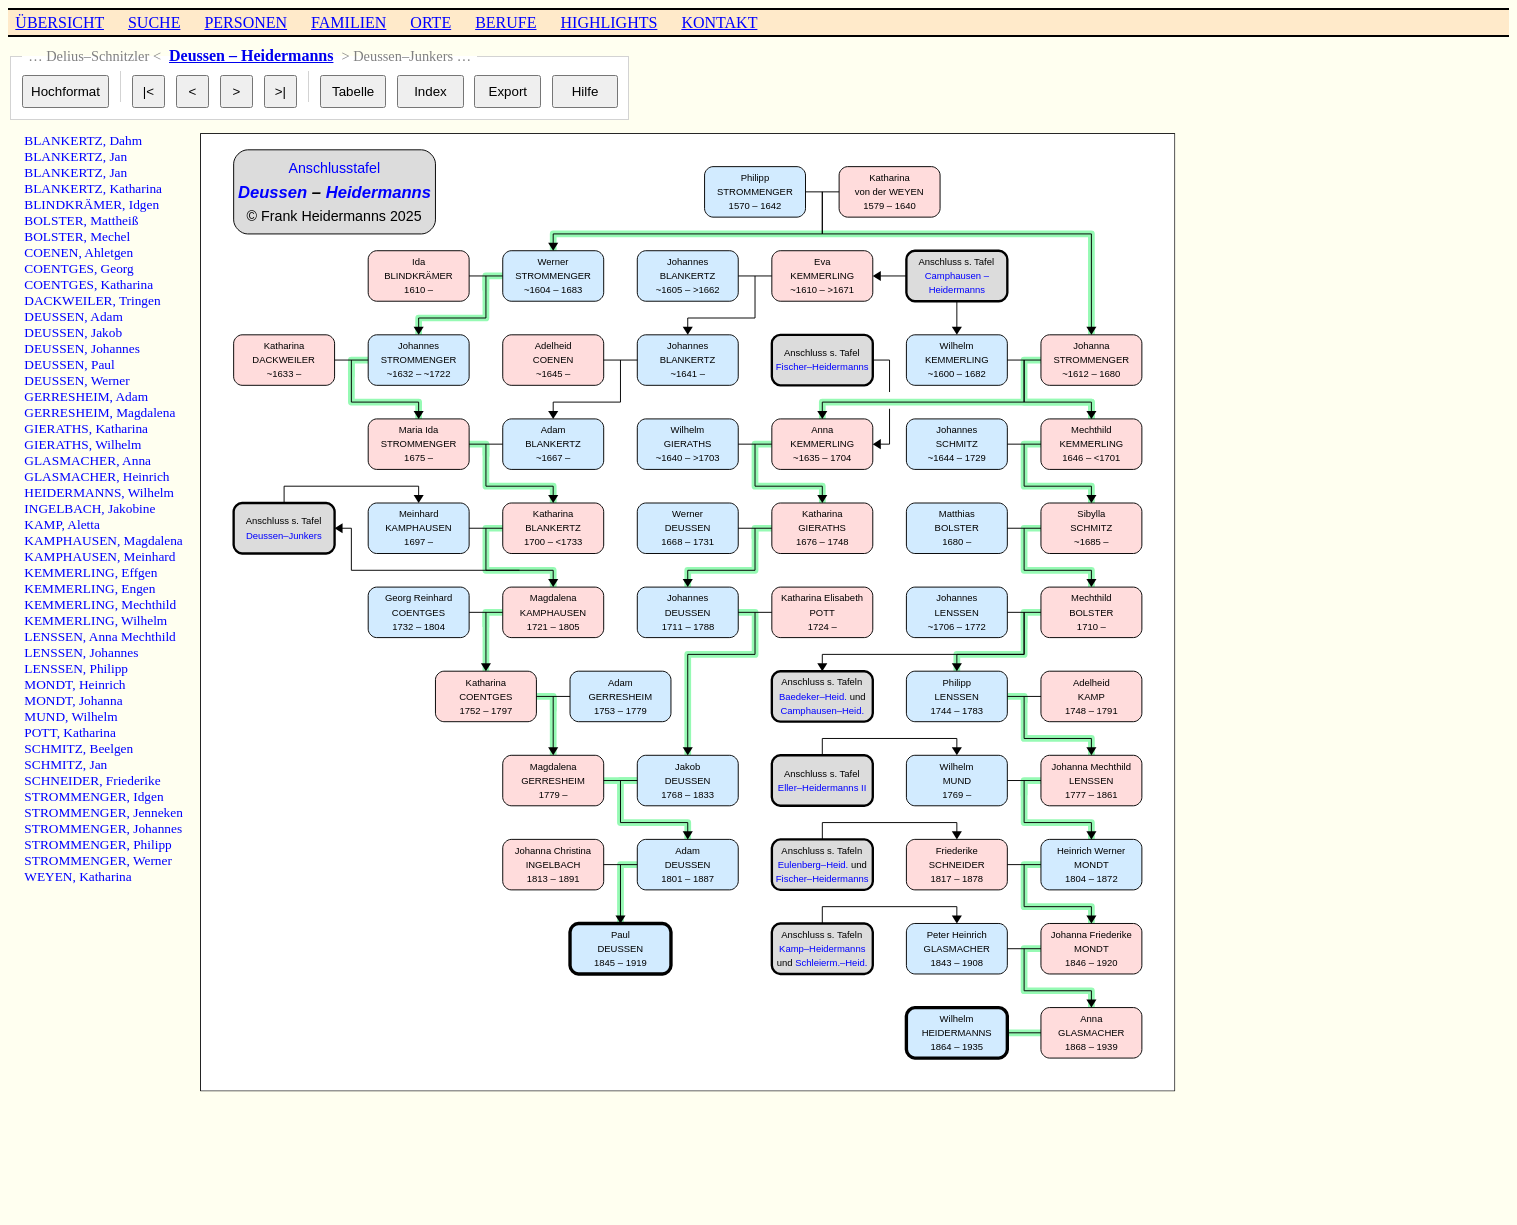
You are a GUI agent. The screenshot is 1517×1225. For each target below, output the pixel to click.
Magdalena (145, 412)
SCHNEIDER (61, 780)
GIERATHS (56, 428)
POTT (40, 732)
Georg (117, 268)
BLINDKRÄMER (73, 204)
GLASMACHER (70, 460)
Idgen (144, 204)
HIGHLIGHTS (609, 22)
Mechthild (148, 604)
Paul (103, 364)
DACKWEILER (68, 300)
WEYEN (48, 876)
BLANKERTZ (63, 140)
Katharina (135, 188)
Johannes (115, 348)
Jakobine (131, 508)
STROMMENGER (75, 796)
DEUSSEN (54, 316)
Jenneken (158, 812)
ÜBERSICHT (59, 22)
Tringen (140, 300)
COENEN (51, 252)
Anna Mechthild (132, 636)
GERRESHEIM (66, 396)
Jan (118, 156)
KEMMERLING (69, 572)
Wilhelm (118, 444)
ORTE (430, 22)
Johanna (101, 700)
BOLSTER (53, 220)
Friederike (133, 780)
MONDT (48, 684)
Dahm (125, 140)
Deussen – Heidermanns (251, 55)
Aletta (83, 524)
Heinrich (146, 476)
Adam (106, 316)
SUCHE (154, 22)
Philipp (109, 668)
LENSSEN (53, 636)
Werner (110, 380)
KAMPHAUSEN (70, 540)
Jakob (106, 332)
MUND (44, 716)
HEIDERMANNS (72, 492)
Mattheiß (114, 220)
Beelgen (112, 748)
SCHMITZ (53, 748)
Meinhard (150, 556)
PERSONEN (245, 22)
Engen (138, 588)
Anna (136, 460)
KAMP (42, 524)
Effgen (139, 572)
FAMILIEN (348, 22)
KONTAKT (719, 22)
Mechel (110, 236)
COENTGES (59, 268)
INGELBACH (62, 508)
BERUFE (505, 22)
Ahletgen (108, 252)
